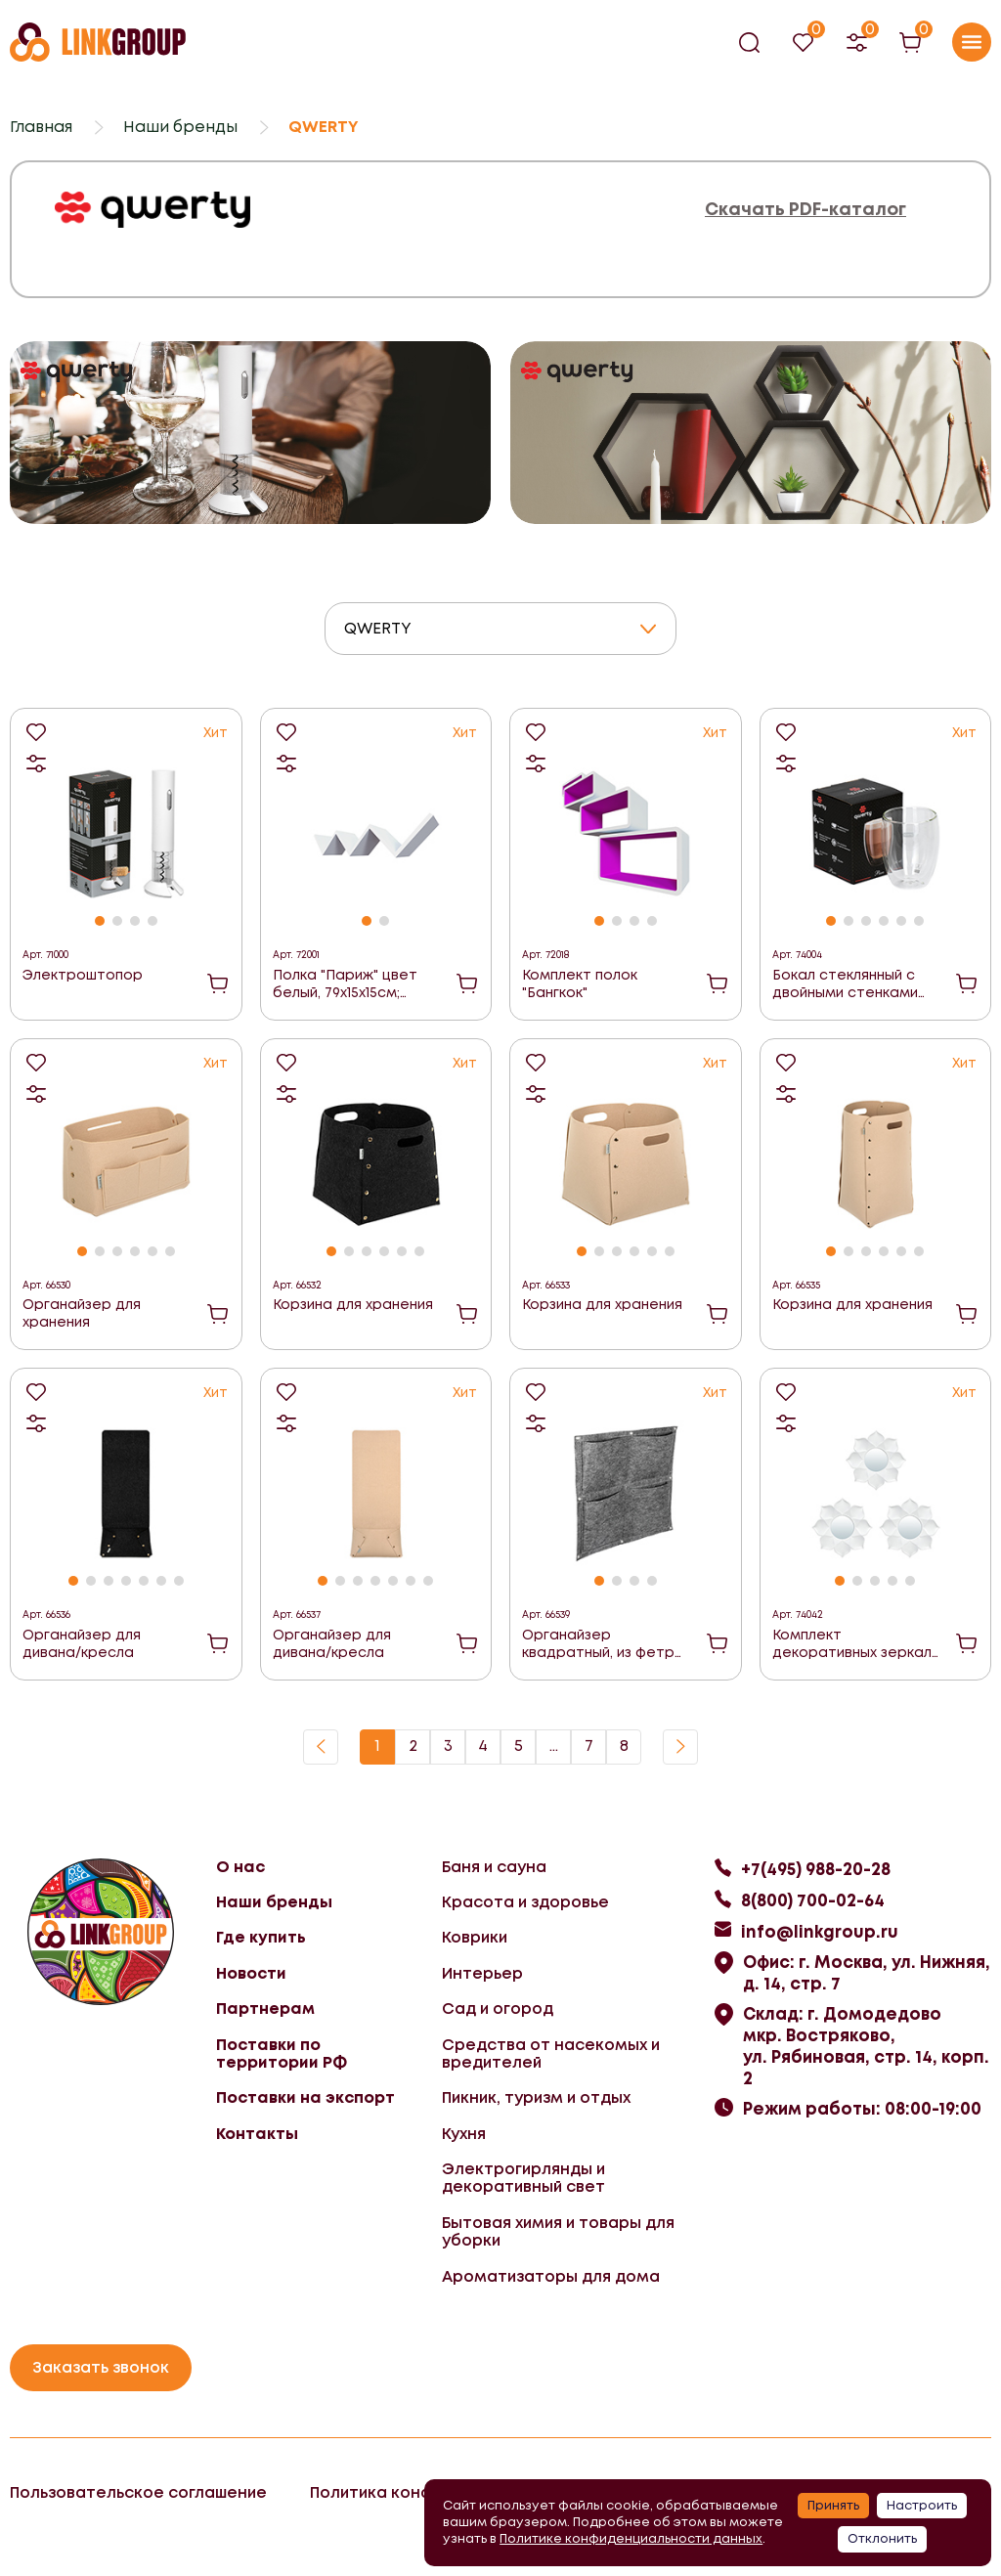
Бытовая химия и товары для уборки (558, 2231)
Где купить (261, 1937)
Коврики (474, 1937)
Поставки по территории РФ (281, 2053)
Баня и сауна (494, 1866)
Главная (41, 126)
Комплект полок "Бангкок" (579, 983)
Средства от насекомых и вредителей (551, 2053)
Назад (320, 1747)
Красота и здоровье (525, 1902)
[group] (250, 432)
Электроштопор (82, 974)
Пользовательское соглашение (138, 2492)
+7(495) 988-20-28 (816, 1869)
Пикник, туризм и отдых (536, 2097)
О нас (240, 1866)
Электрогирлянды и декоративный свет (523, 2178)
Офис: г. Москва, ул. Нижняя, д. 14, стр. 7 (866, 1972)
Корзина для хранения (353, 1304)
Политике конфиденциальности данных (631, 2538)
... (553, 1745)
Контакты (257, 2133)
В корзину (218, 983)
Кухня (464, 2133)
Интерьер (482, 1973)
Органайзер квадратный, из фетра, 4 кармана (604, 1644)
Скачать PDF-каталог (805, 209)
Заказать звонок (100, 2367)
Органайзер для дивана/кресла (81, 1643)
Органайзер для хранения (81, 1313)
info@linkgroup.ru (819, 1932)
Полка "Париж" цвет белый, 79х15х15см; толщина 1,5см (345, 984)
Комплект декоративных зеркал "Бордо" (852, 1644)
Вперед (680, 1747)
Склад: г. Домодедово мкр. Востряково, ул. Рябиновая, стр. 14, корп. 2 (866, 2046)
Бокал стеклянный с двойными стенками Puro (845, 984)
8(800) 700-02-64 (813, 1900)
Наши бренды (180, 126)
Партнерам (265, 2008)
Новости (251, 1973)
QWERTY (378, 628)
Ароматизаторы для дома (551, 2276)
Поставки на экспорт (305, 2097)
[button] (100, 921)
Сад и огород (497, 2008)
